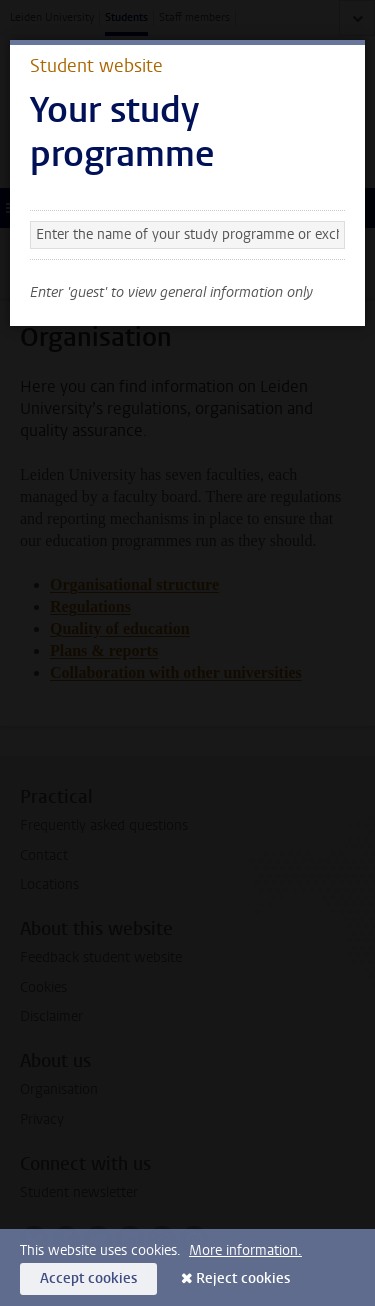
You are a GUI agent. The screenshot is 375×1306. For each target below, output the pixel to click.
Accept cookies (88, 1278)
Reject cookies (243, 1278)
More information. (245, 1250)
